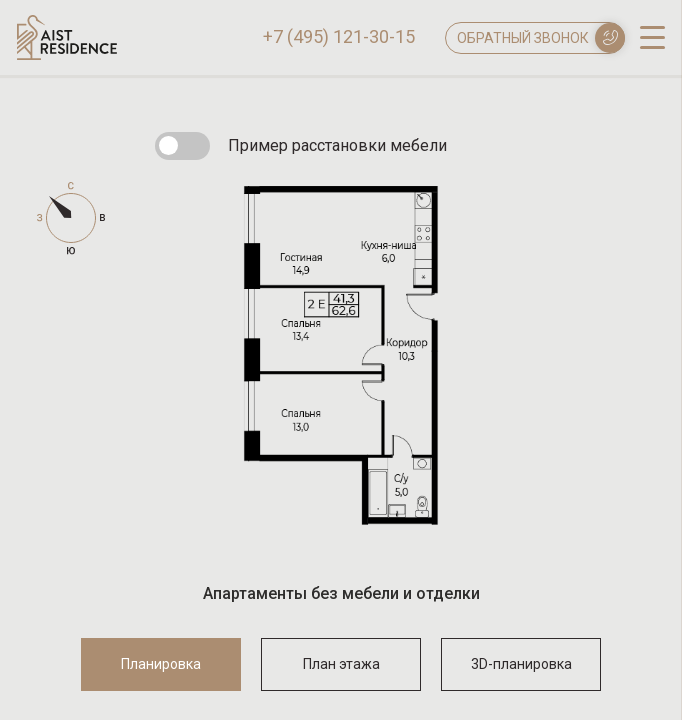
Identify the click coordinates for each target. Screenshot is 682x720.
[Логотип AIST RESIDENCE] (67, 54)
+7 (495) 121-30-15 (339, 37)
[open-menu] (652, 36)
